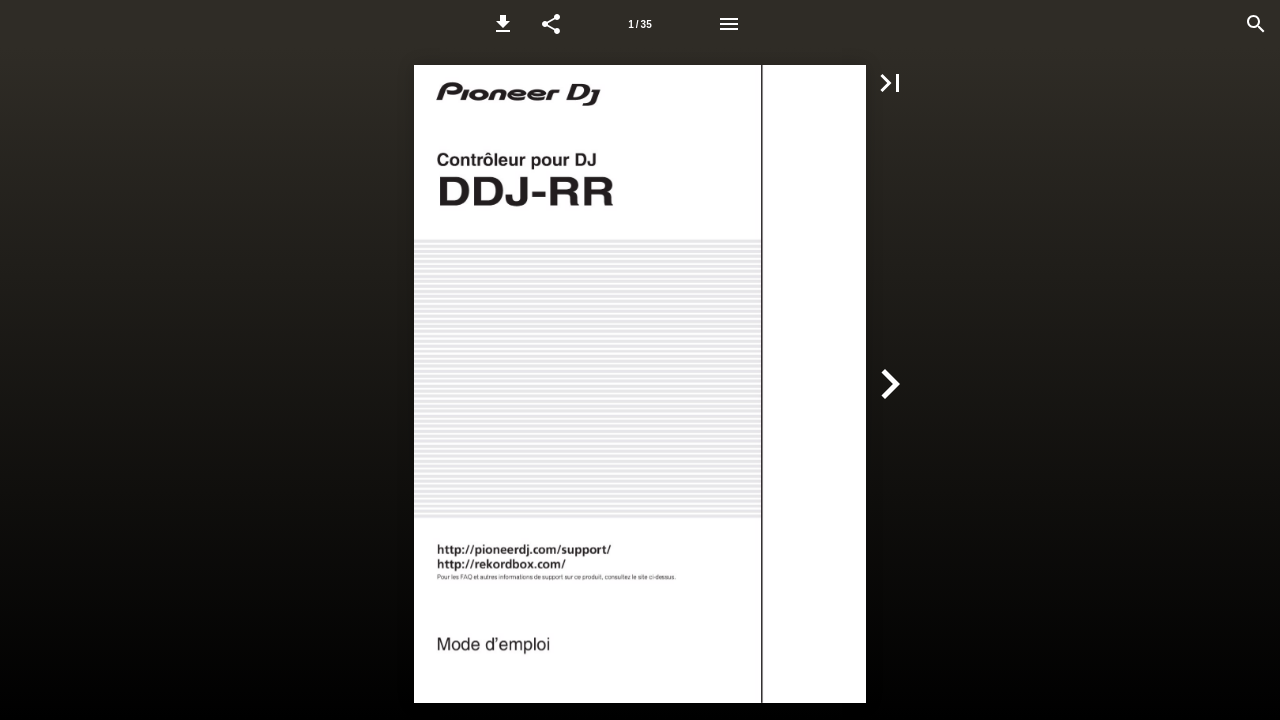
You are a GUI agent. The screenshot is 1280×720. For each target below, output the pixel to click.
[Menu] (729, 24)
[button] (503, 24)
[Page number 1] (640, 24)
